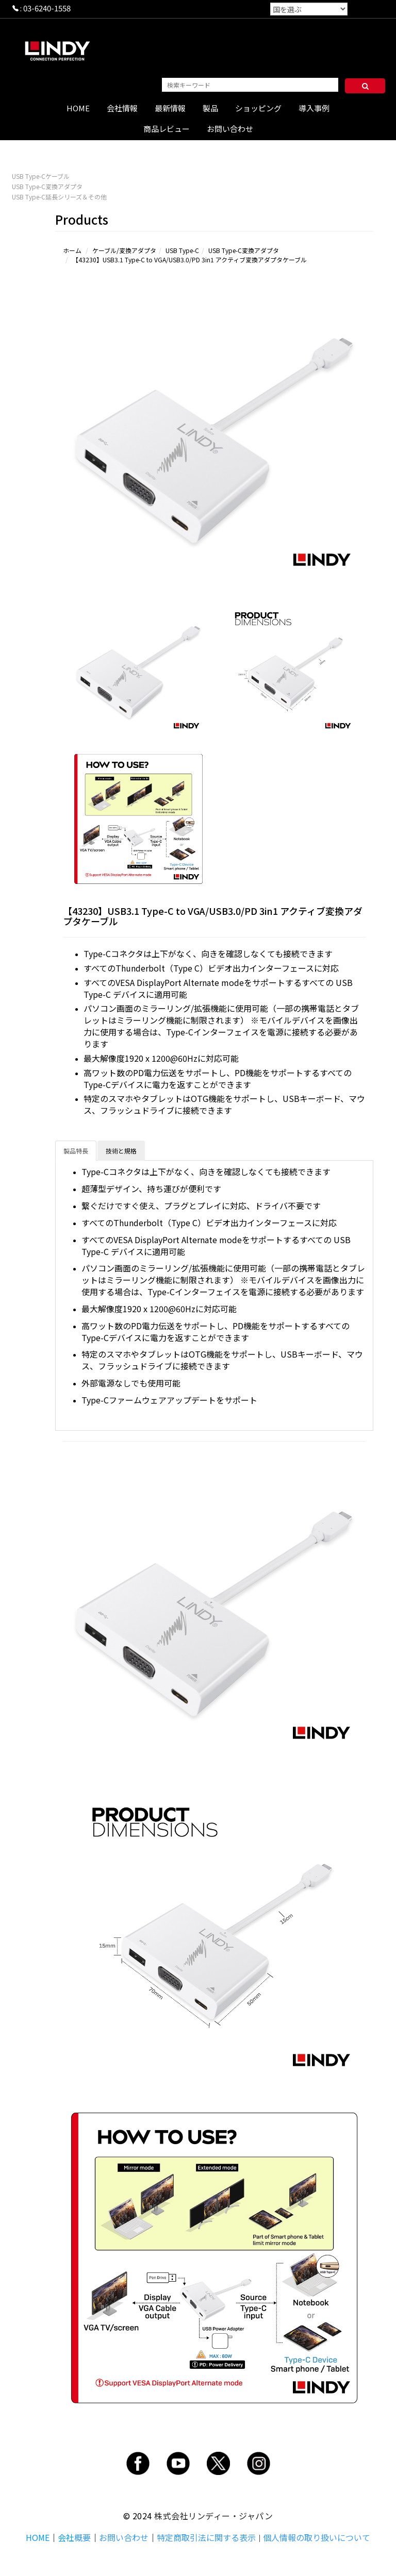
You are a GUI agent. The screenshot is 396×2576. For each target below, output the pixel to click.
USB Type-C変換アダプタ (47, 186)
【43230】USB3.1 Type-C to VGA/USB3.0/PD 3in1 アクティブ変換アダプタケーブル (189, 259)
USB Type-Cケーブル (41, 176)
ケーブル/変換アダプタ (124, 250)
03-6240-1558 (47, 8)
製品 (210, 108)
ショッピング (258, 108)
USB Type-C (182, 250)
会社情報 (122, 108)
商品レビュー (166, 128)
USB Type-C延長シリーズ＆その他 (59, 196)
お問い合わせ (230, 128)
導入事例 (314, 108)
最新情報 (170, 108)
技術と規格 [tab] (121, 1150)
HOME (78, 108)
